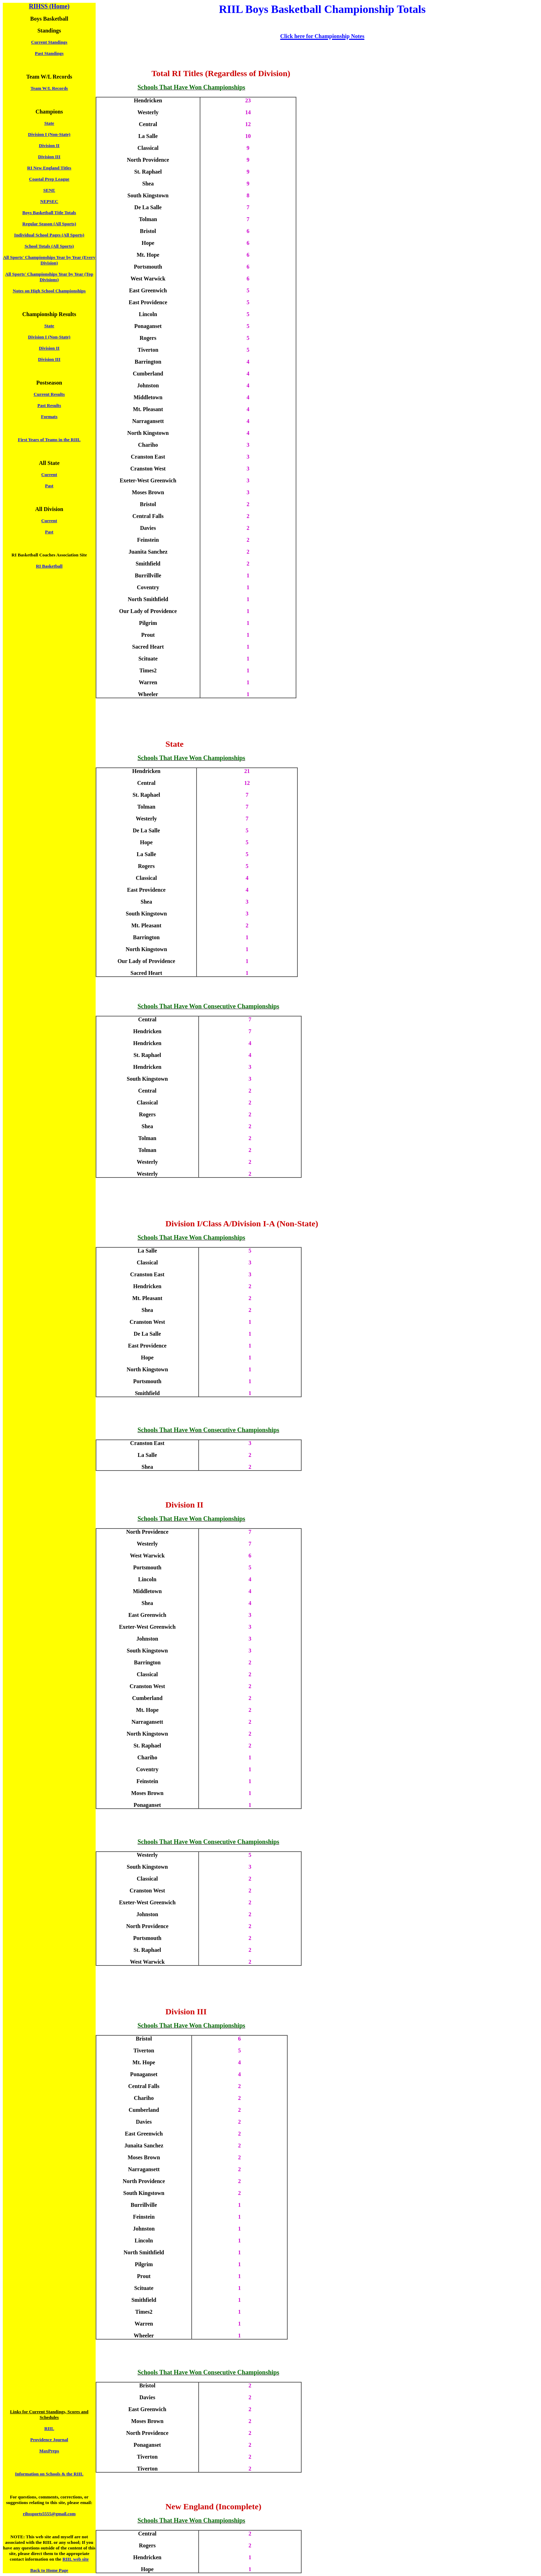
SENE (49, 190)
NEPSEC (49, 201)
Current (49, 474)
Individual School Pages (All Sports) (49, 235)
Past (49, 485)
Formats (49, 416)
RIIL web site (75, 2559)
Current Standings (49, 42)
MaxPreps (49, 2450)
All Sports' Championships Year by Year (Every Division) (49, 260)
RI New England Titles (49, 167)
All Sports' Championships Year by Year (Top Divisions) (49, 276)
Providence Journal (49, 2439)
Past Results (49, 405)
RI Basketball (49, 566)
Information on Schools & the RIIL (49, 2473)
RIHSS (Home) (49, 6)
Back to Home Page (49, 2570)
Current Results (49, 394)
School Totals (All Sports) (49, 246)
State (49, 123)
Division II (49, 145)
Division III (49, 156)
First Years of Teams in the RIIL (49, 439)
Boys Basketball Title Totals (49, 212)
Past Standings (49, 53)
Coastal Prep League (49, 179)
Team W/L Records (49, 88)
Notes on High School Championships (49, 290)
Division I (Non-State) (49, 134)
